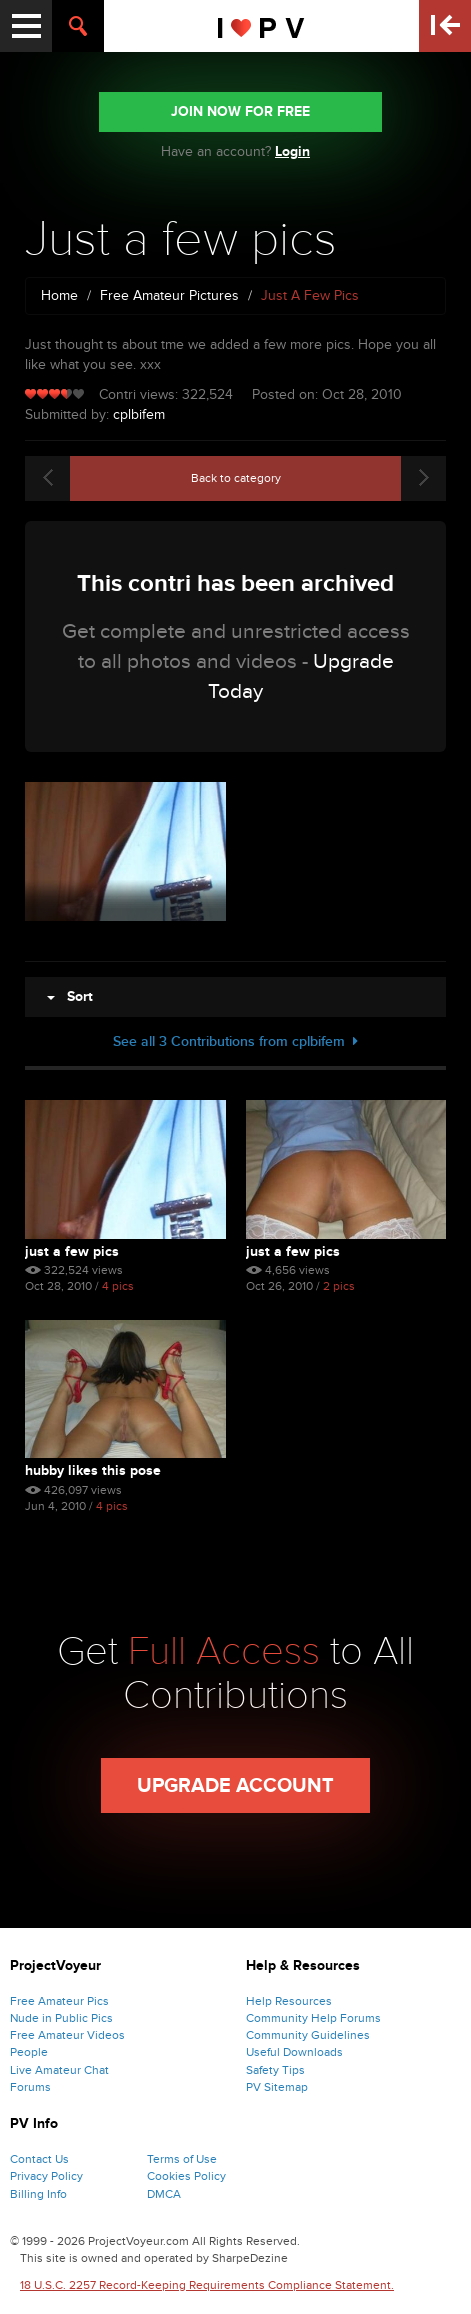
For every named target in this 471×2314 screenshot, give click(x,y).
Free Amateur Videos (67, 2035)
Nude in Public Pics (61, 2018)
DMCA (164, 2194)
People (29, 2052)
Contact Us (39, 2159)
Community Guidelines (308, 2035)
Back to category (236, 478)
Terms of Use (182, 2159)
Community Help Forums (313, 2018)
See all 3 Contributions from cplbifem (235, 1041)
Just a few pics (72, 1251)
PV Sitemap (277, 2087)
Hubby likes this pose (93, 1470)
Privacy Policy (46, 2176)
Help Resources (289, 2001)
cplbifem (139, 414)
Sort (70, 996)
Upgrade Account (235, 1786)
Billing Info (38, 2194)
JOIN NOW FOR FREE (240, 111)
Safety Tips (275, 2070)
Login (292, 151)
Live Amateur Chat (59, 2070)
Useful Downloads (294, 2052)
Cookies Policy (186, 2176)
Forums (30, 2087)
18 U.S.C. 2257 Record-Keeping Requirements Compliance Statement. (207, 2285)
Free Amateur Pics (59, 2001)
